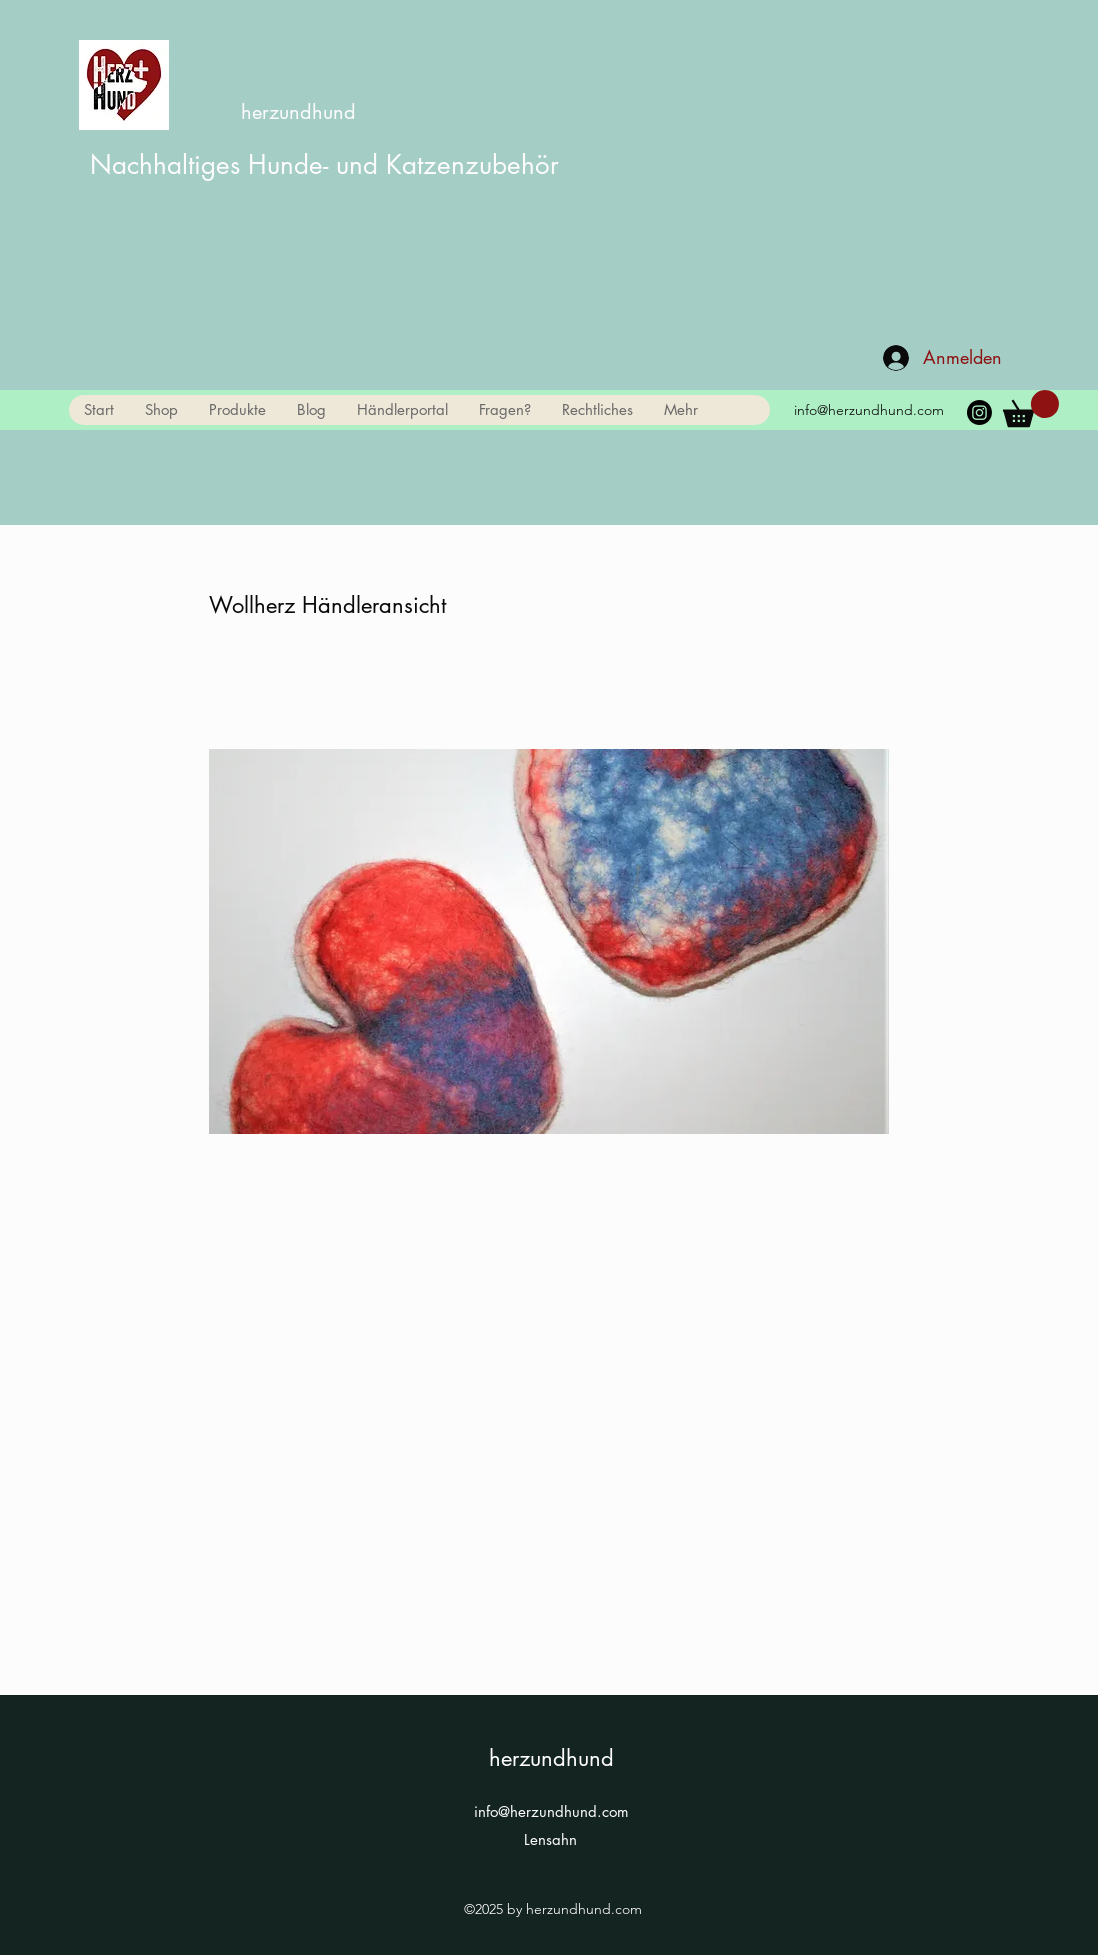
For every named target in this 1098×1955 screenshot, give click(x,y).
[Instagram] (979, 412)
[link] (1031, 408)
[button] (237, 410)
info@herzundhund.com (869, 410)
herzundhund (298, 112)
